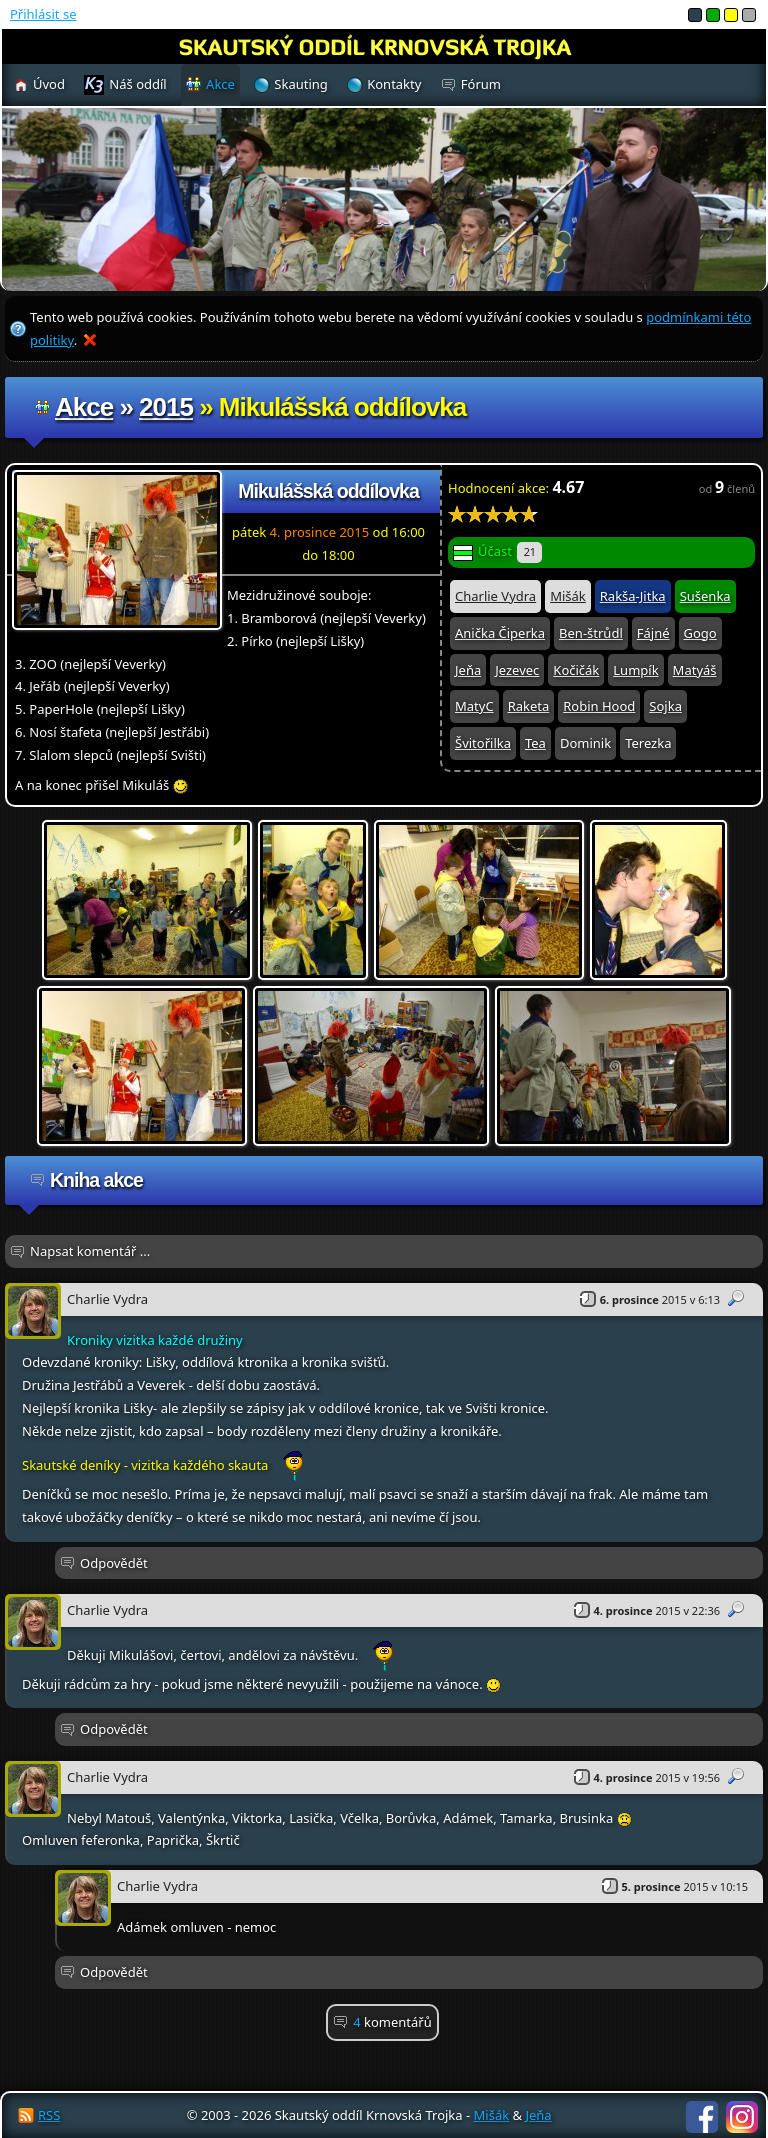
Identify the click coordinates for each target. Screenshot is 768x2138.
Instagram (742, 2117)
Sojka (665, 706)
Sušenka (705, 596)
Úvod (49, 84)
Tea (535, 743)
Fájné (653, 633)
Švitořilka (483, 743)
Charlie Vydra (495, 596)
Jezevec (517, 670)
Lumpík (635, 670)
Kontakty (394, 84)
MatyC (474, 706)
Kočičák (576, 670)
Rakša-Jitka (633, 596)
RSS (49, 2115)
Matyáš (695, 670)
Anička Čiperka (500, 633)
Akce (84, 407)
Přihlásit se (43, 14)
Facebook (702, 2117)
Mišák (568, 596)
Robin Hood (599, 706)
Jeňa (468, 670)
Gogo (700, 633)
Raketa (529, 706)
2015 (166, 407)
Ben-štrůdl (591, 633)
